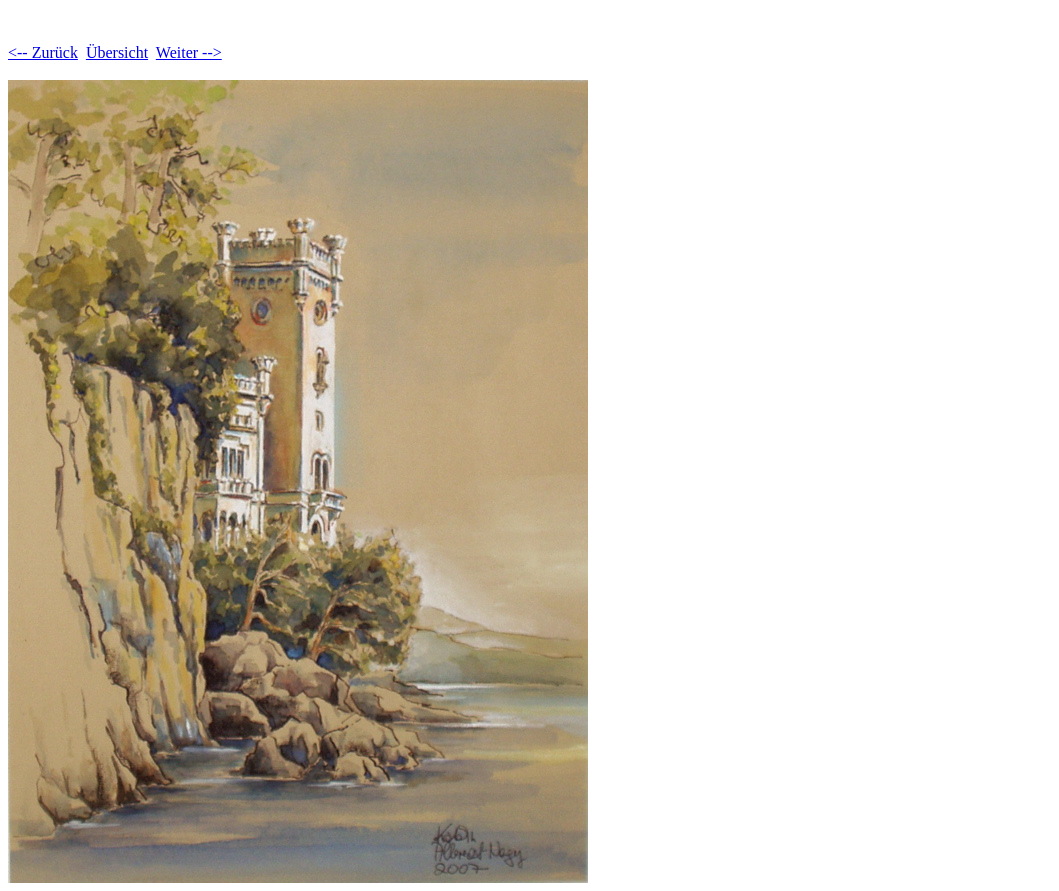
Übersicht (117, 52)
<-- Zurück (43, 52)
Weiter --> (189, 52)
